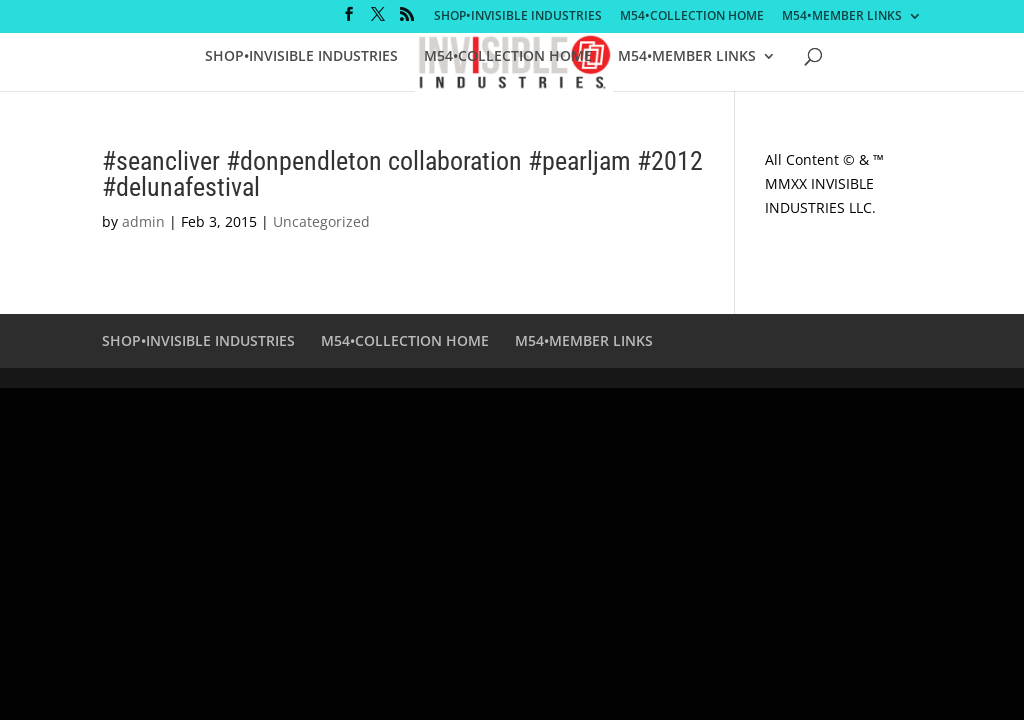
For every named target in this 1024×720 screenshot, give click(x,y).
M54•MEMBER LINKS (842, 17)
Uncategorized (321, 221)
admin (143, 221)
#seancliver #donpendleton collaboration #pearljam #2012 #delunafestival (402, 174)
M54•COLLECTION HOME (692, 17)
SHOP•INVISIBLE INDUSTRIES (518, 17)
